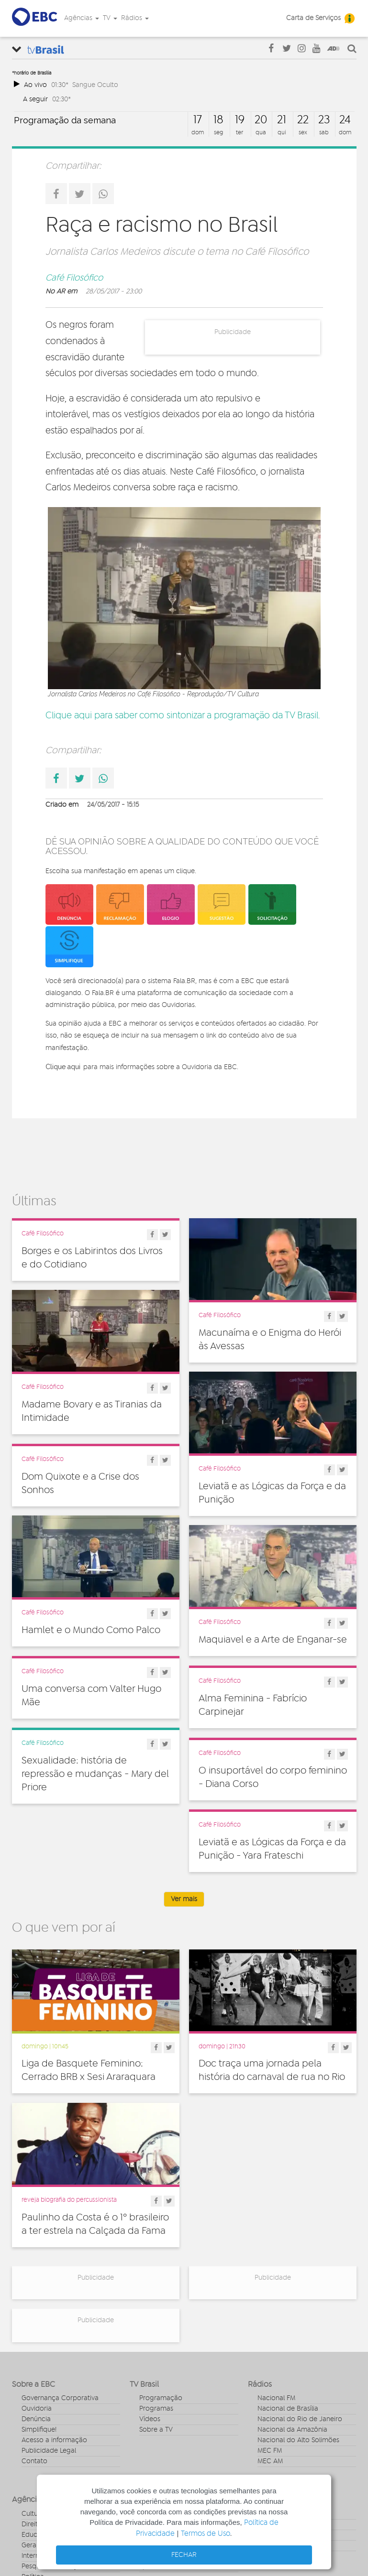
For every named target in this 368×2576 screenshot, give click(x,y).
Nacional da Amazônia (292, 2429)
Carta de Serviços (313, 18)
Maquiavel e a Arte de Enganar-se (273, 1642)
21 (281, 120)
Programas (156, 2408)
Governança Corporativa (60, 2398)
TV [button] (110, 18)
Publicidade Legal (49, 2450)
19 (240, 120)
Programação (160, 2398)
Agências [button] (81, 18)
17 (197, 120)
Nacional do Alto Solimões (298, 2440)
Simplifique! (39, 2429)
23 (324, 120)
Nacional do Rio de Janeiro (299, 2419)
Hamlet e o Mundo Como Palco (91, 1631)
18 (218, 120)
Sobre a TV (156, 2429)
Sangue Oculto (95, 84)
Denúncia (36, 2419)
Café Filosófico (74, 278)
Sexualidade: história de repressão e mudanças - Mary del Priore (95, 1776)
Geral (30, 2545)
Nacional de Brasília (287, 2408)
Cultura (33, 2514)
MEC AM (270, 2461)
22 (303, 120)
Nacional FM (276, 2398)
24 (345, 120)
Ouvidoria (37, 2408)
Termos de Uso (205, 2533)
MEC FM (269, 2450)
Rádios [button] (135, 18)
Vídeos (149, 2419)
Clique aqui (62, 1067)
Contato (34, 2461)
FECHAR (184, 2555)
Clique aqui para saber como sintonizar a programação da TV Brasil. (182, 715)
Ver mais (184, 1899)
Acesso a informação (54, 2440)
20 (261, 120)
